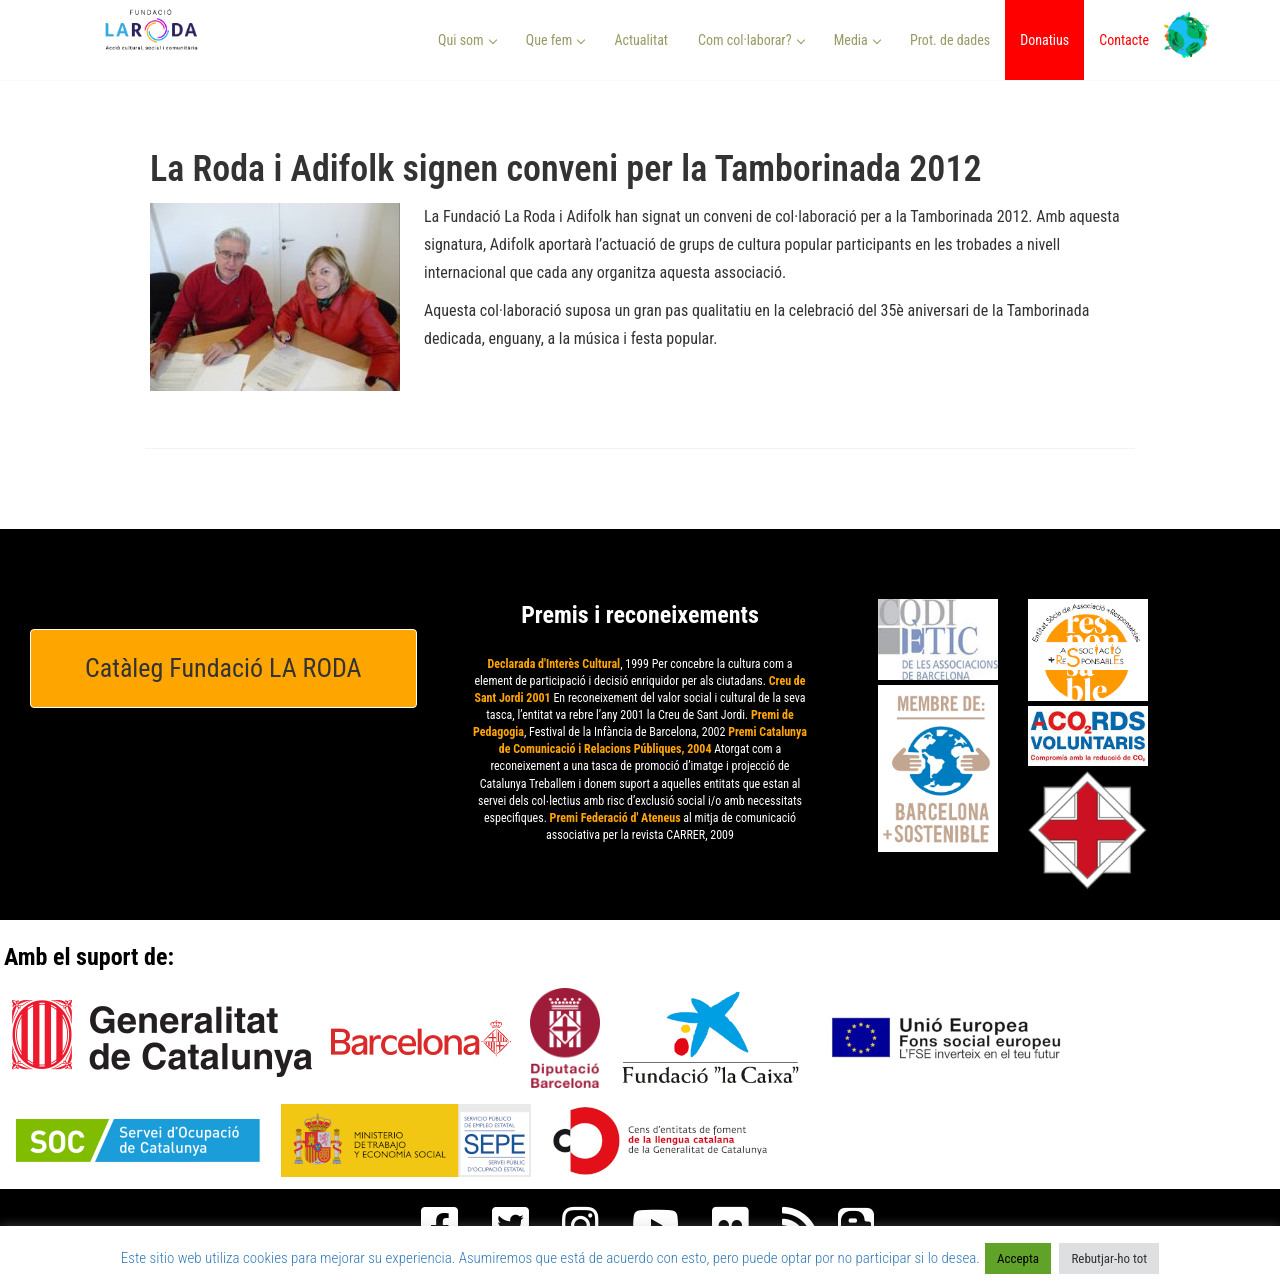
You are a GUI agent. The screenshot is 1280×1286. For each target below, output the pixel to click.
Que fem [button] (556, 40)
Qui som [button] (467, 40)
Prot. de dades (950, 40)
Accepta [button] (1018, 1258)
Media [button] (857, 40)
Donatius (1044, 40)
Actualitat (641, 40)
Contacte (1124, 40)
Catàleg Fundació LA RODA (223, 668)
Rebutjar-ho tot (1109, 1258)
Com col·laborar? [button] (751, 40)
